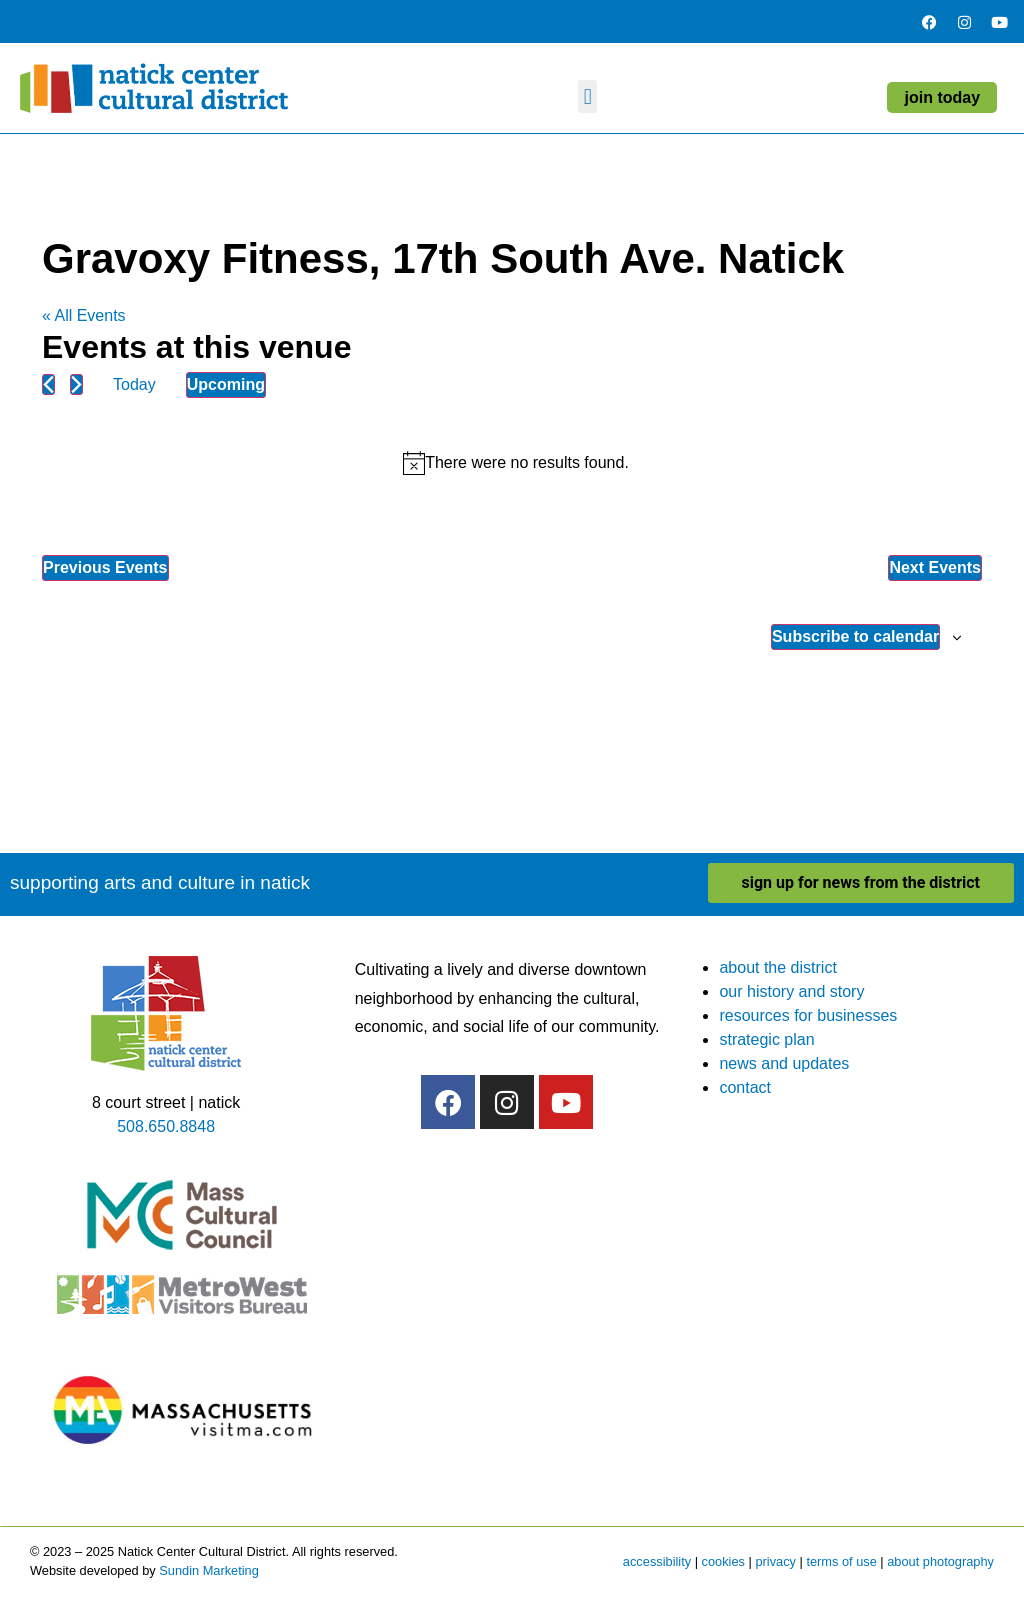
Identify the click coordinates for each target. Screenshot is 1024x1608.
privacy (775, 1561)
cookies (723, 1561)
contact (745, 1087)
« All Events (84, 315)
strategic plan (766, 1039)
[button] (587, 96)
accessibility (657, 1561)
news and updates (784, 1063)
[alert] (516, 463)
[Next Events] (76, 384)
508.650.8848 (166, 1126)
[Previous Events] (48, 384)
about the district (777, 967)
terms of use (841, 1561)
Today (134, 384)
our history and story (791, 991)
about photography (940, 1561)
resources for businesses (808, 1015)
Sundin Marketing (209, 1570)
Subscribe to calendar (855, 636)
